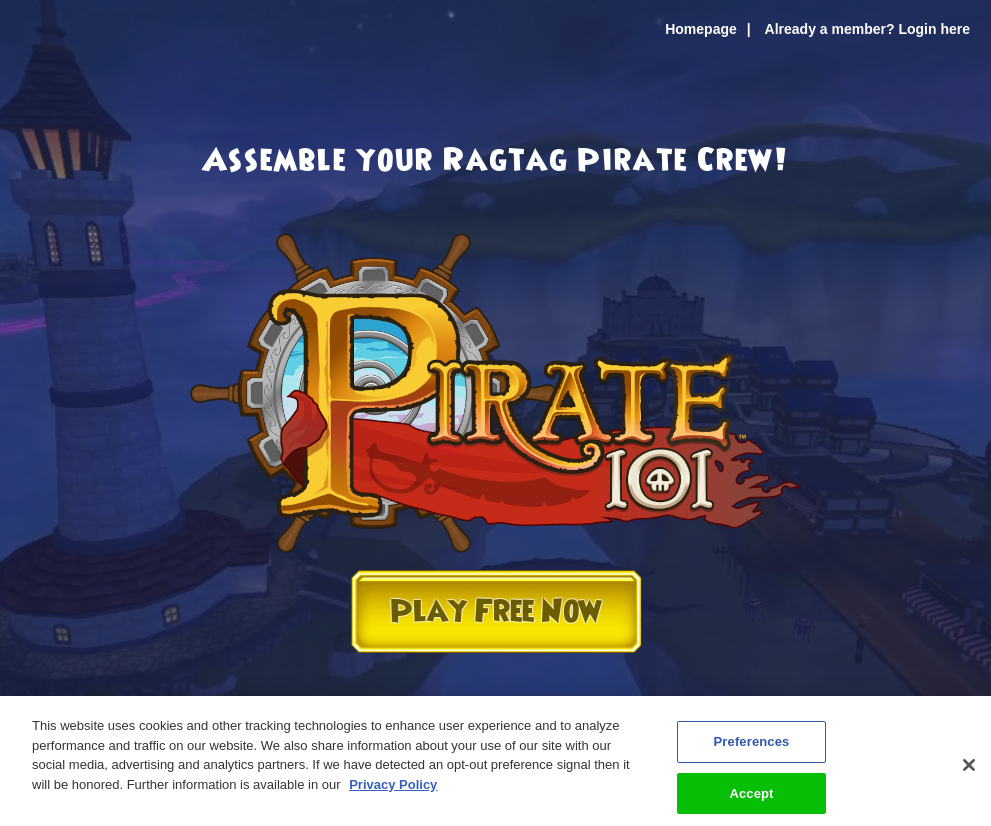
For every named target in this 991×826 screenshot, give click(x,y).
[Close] (969, 770)
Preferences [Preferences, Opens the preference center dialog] (752, 746)
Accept (751, 797)
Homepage (701, 29)
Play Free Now (496, 611)
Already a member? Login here (867, 29)
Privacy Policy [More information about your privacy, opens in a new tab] (393, 788)
